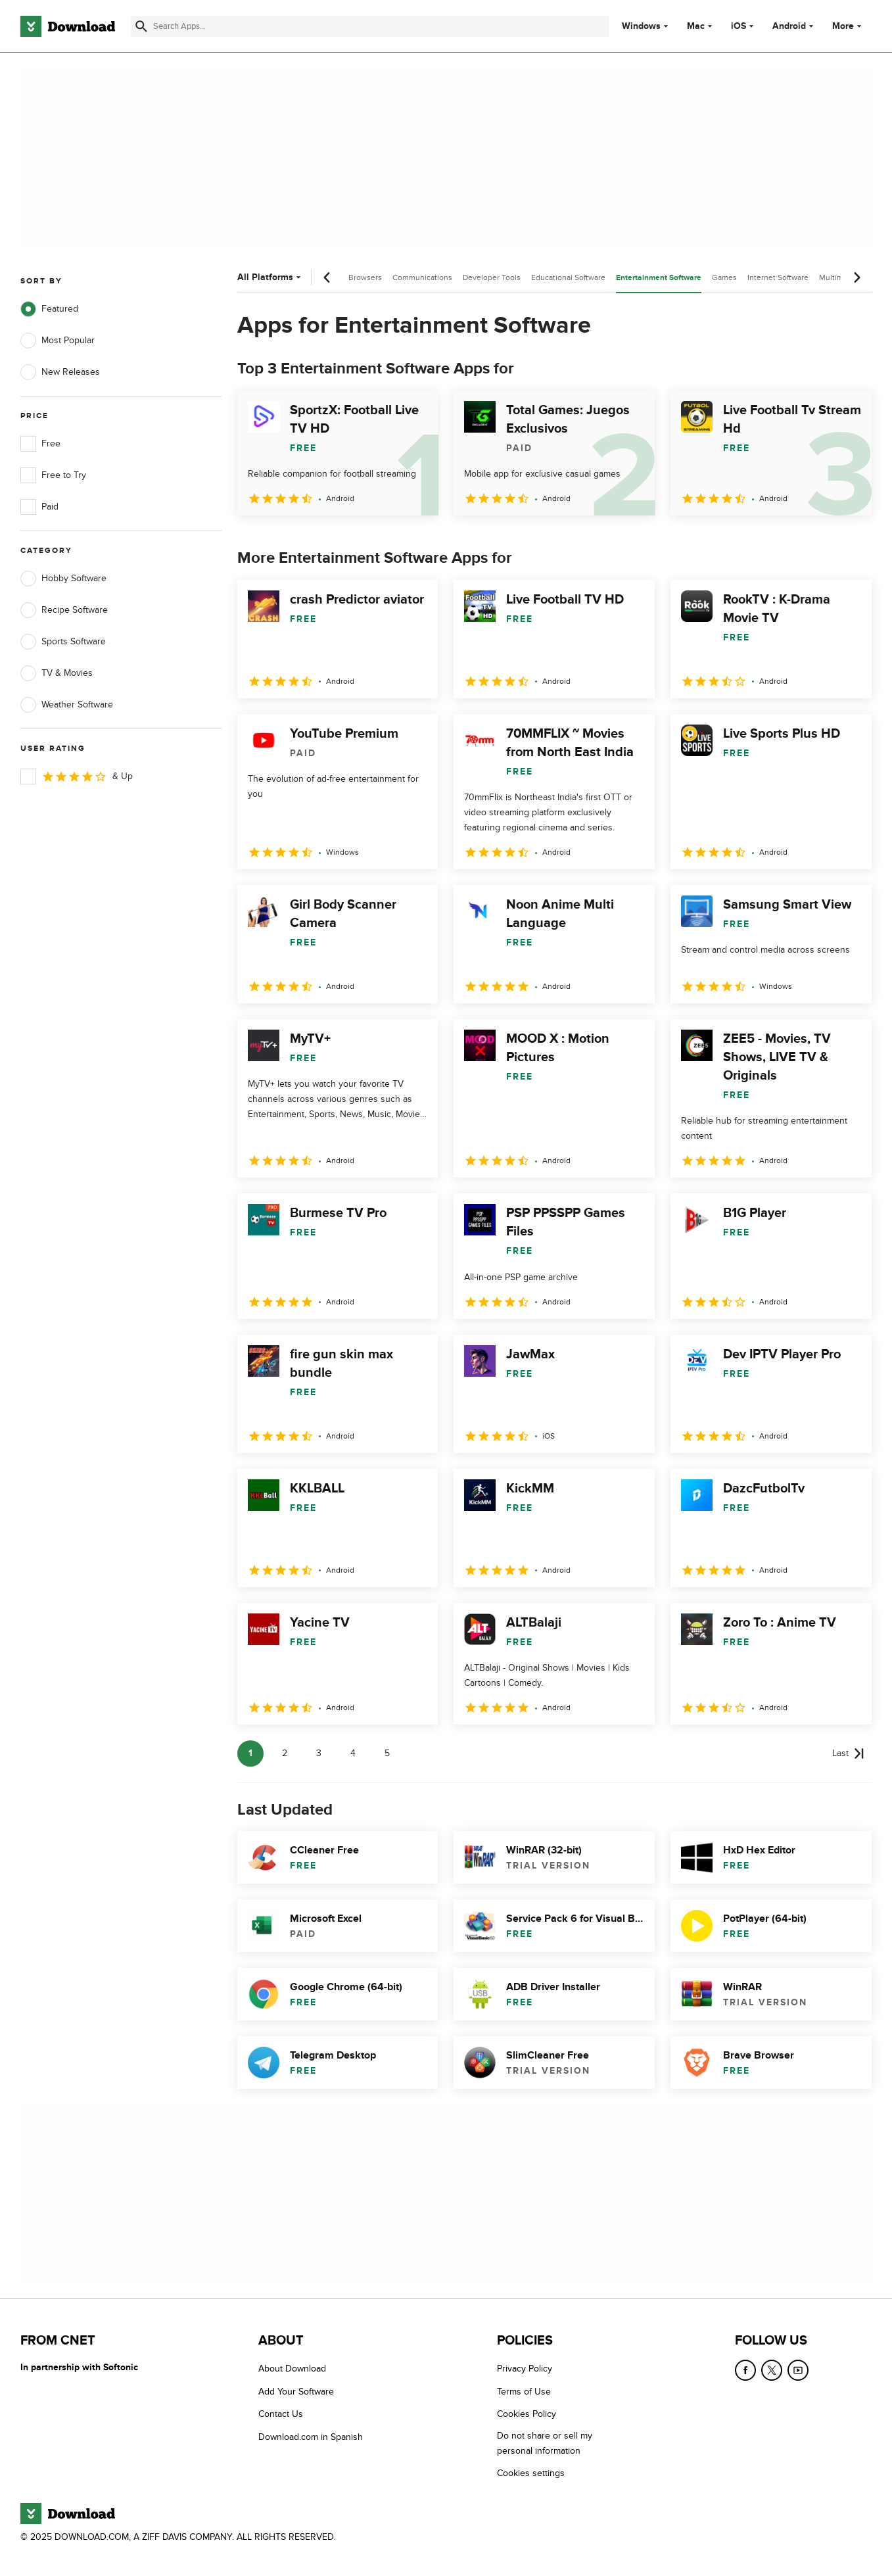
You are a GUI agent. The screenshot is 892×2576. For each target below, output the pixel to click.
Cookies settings (531, 2473)
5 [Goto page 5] (387, 1753)
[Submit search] (141, 26)
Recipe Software (64, 610)
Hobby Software (63, 578)
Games (724, 277)
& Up (76, 776)
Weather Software (66, 705)
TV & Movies (56, 673)
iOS (738, 26)
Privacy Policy (524, 2368)
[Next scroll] (856, 277)
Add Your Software (296, 2391)
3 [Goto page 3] (318, 1753)
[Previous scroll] (327, 277)
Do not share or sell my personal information (544, 2443)
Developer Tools (492, 277)
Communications (422, 277)
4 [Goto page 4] (353, 1753)
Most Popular (57, 340)
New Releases (60, 372)
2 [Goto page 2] (284, 1753)
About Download (292, 2368)
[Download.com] (67, 26)
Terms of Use (524, 2391)
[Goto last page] (848, 1753)
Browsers (365, 277)
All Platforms (270, 277)
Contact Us (280, 2414)
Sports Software (63, 642)
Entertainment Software (658, 278)
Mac (696, 26)
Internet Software (778, 277)
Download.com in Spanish (310, 2437)
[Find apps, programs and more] (370, 26)
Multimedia (838, 277)
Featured (49, 309)
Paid (39, 507)
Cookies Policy (526, 2414)
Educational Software (568, 277)
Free (40, 444)
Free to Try (53, 475)
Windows (641, 26)
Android (789, 26)
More (848, 26)
